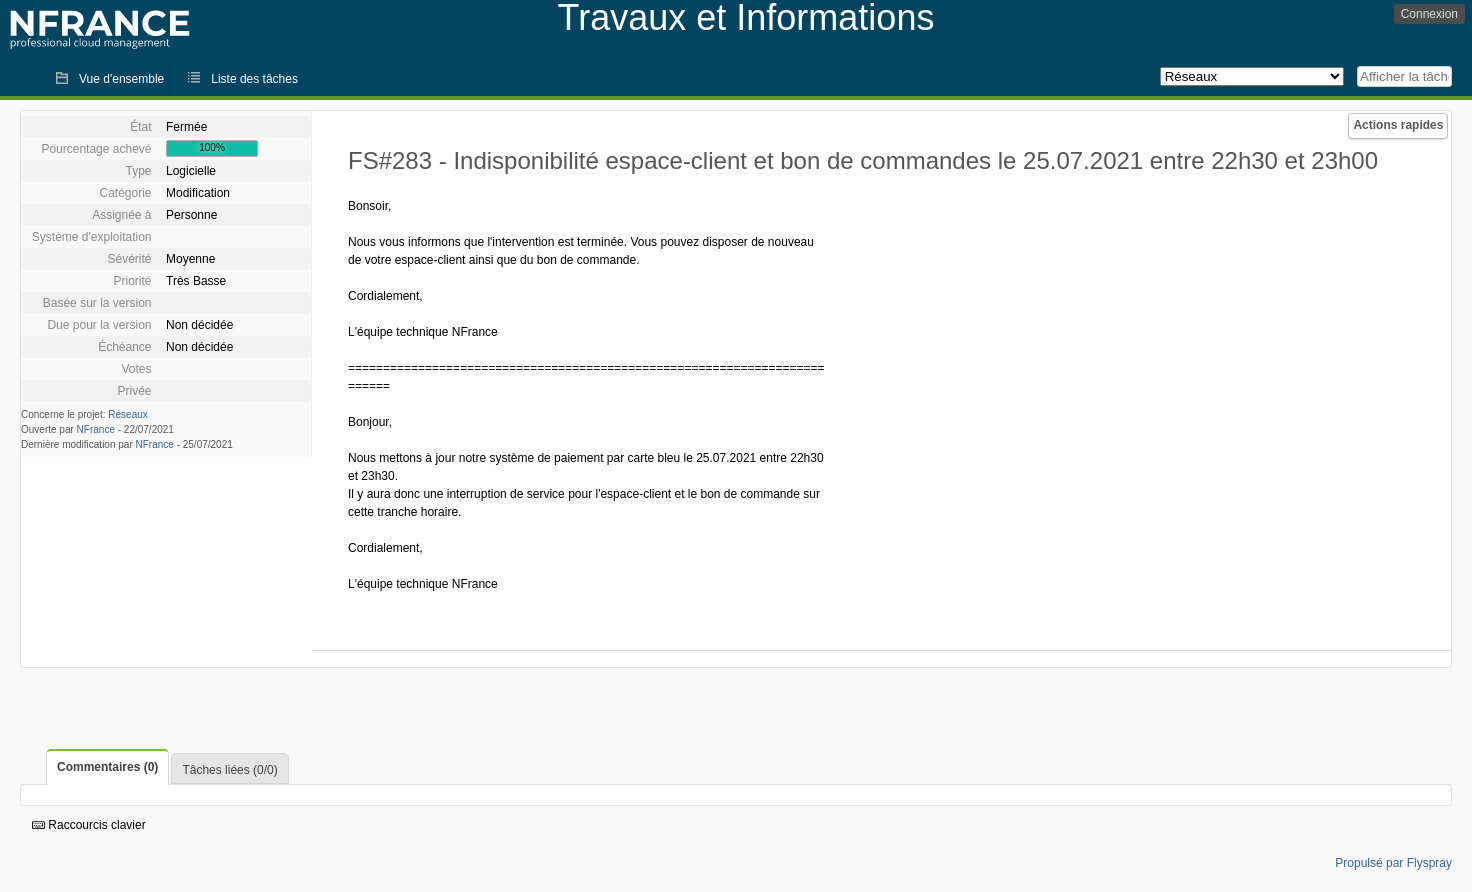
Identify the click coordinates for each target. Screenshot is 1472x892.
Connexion (1429, 14)
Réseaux (127, 414)
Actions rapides (1398, 125)
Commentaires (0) (107, 767)
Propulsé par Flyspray (1393, 863)
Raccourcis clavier (89, 825)
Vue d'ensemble (121, 79)
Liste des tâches (254, 79)
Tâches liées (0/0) (229, 770)
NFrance (96, 429)
